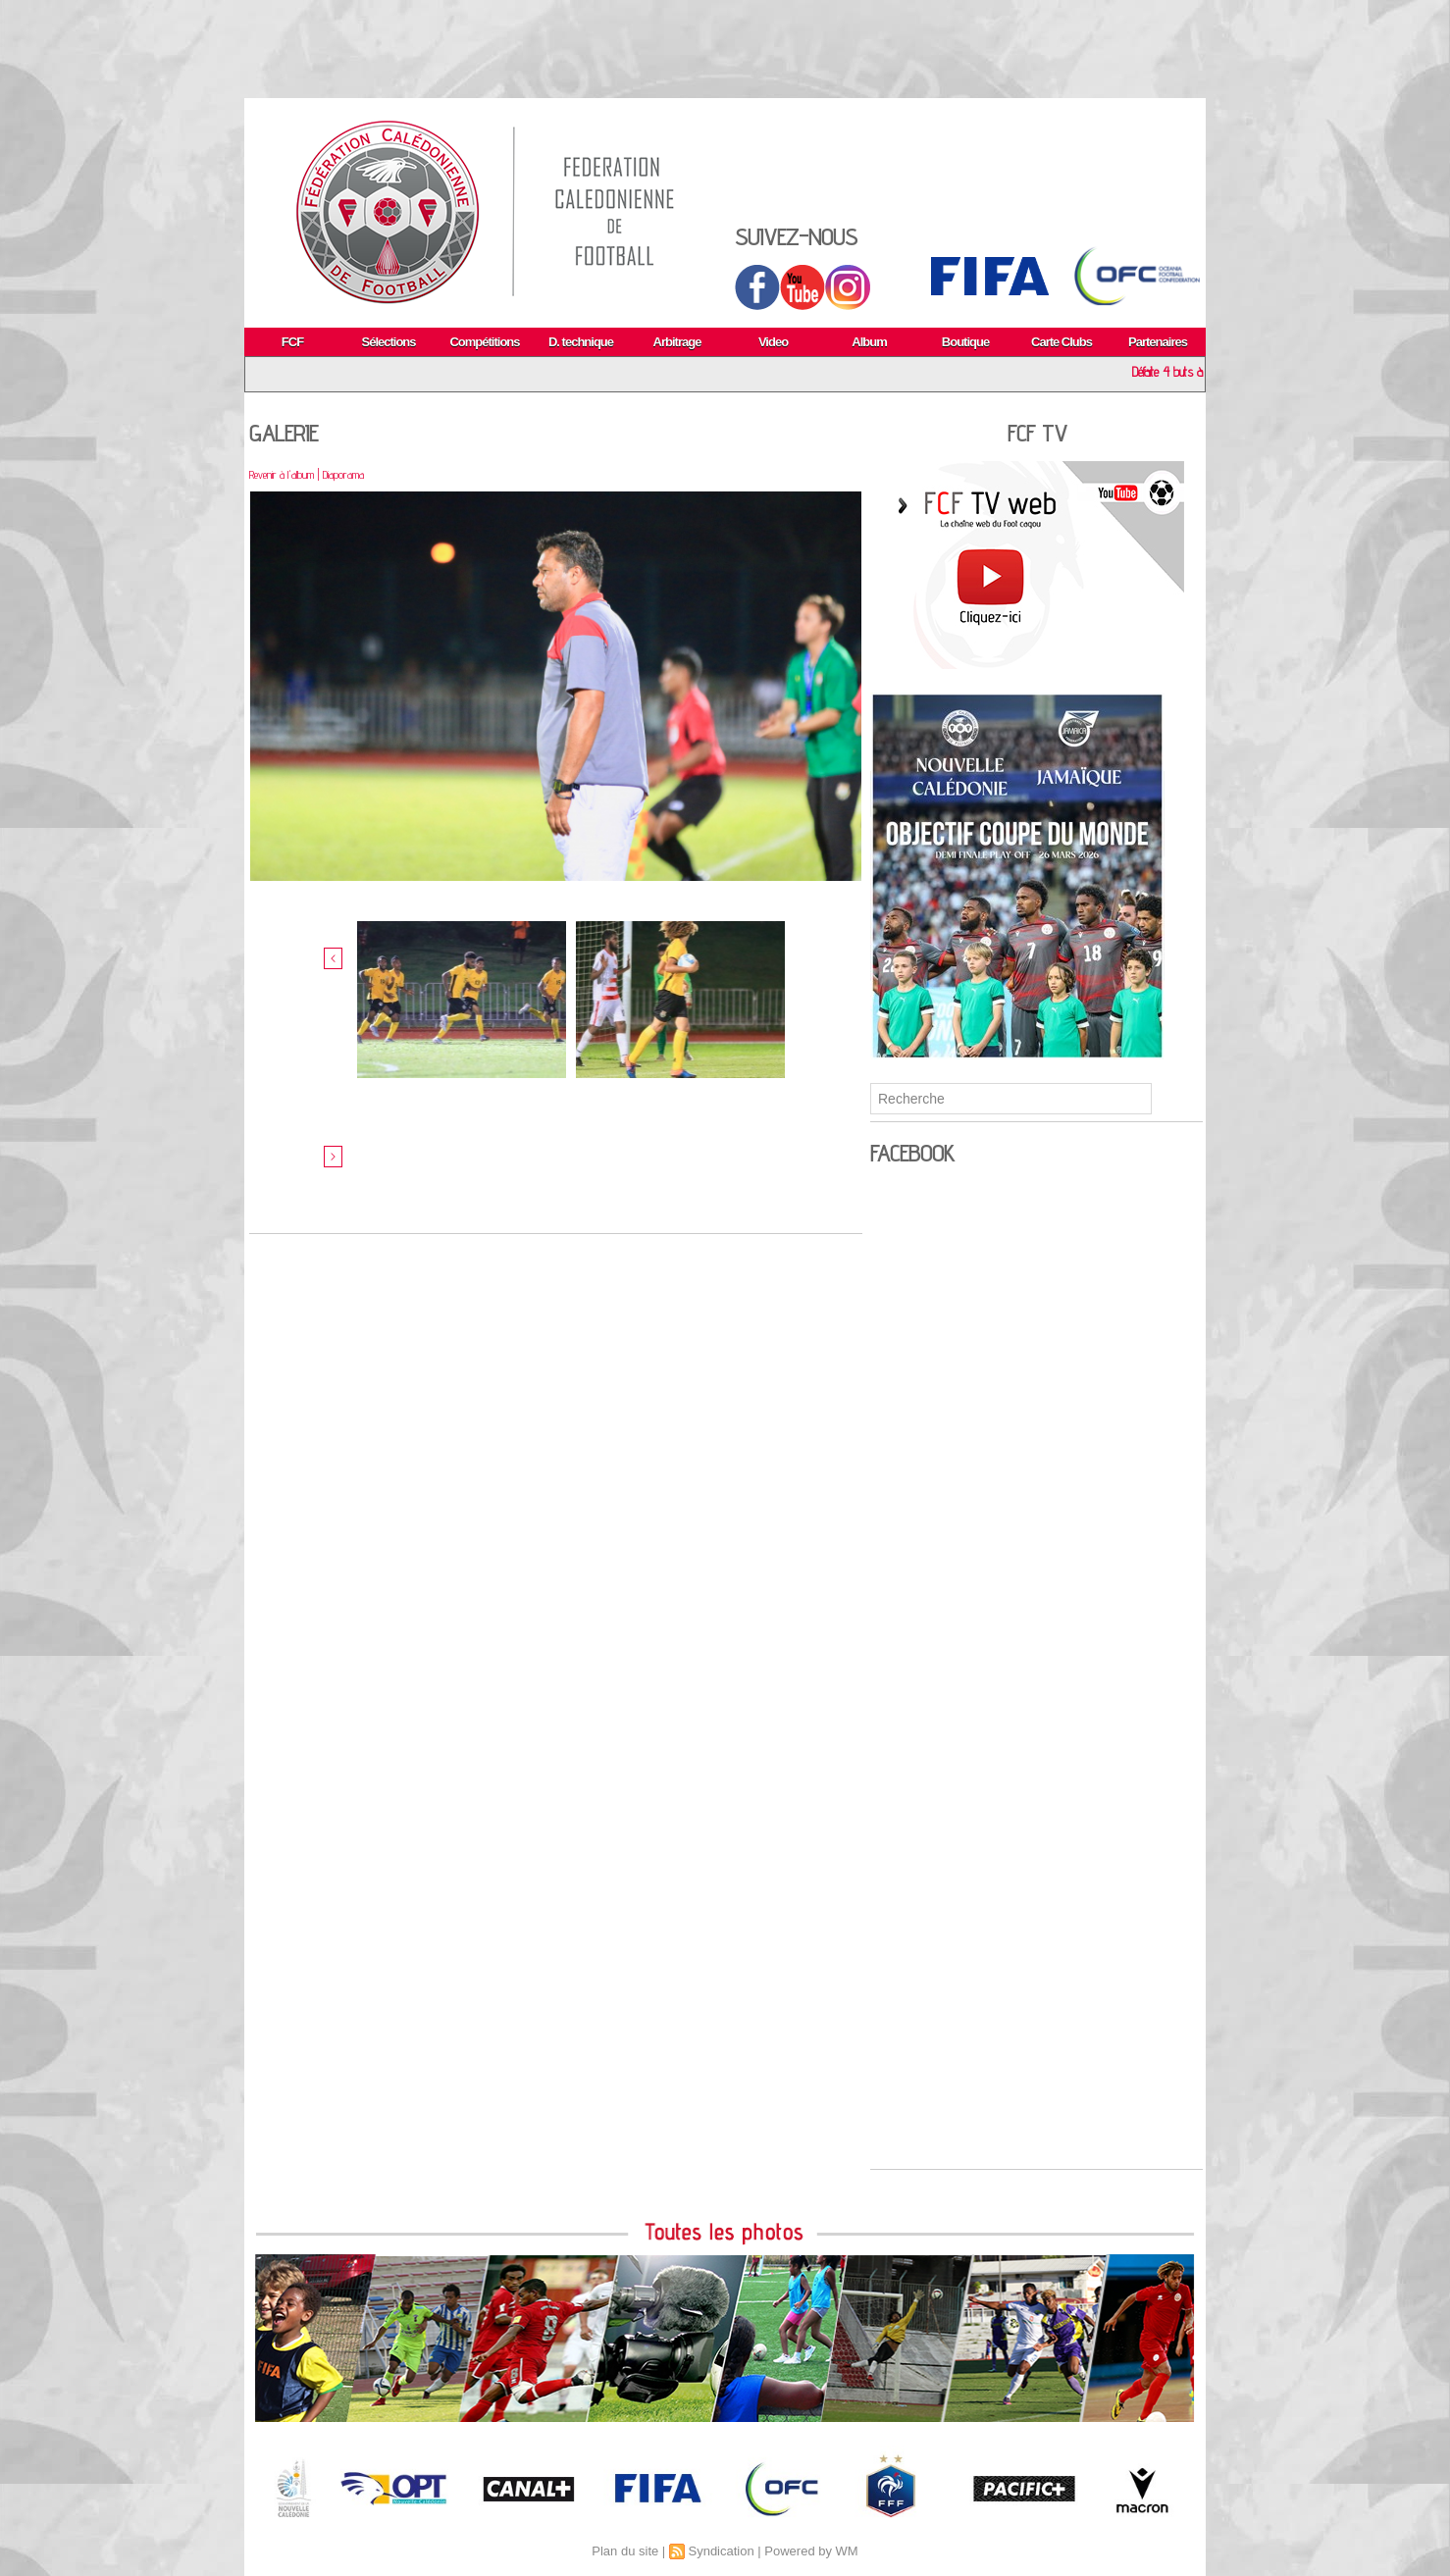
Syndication (720, 2551)
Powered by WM (810, 2551)
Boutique (965, 342)
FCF (292, 342)
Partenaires (1157, 342)
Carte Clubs (1061, 342)
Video (773, 342)
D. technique (580, 342)
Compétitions (484, 342)
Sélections (388, 342)
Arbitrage (677, 342)
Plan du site (625, 2551)
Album (869, 342)
